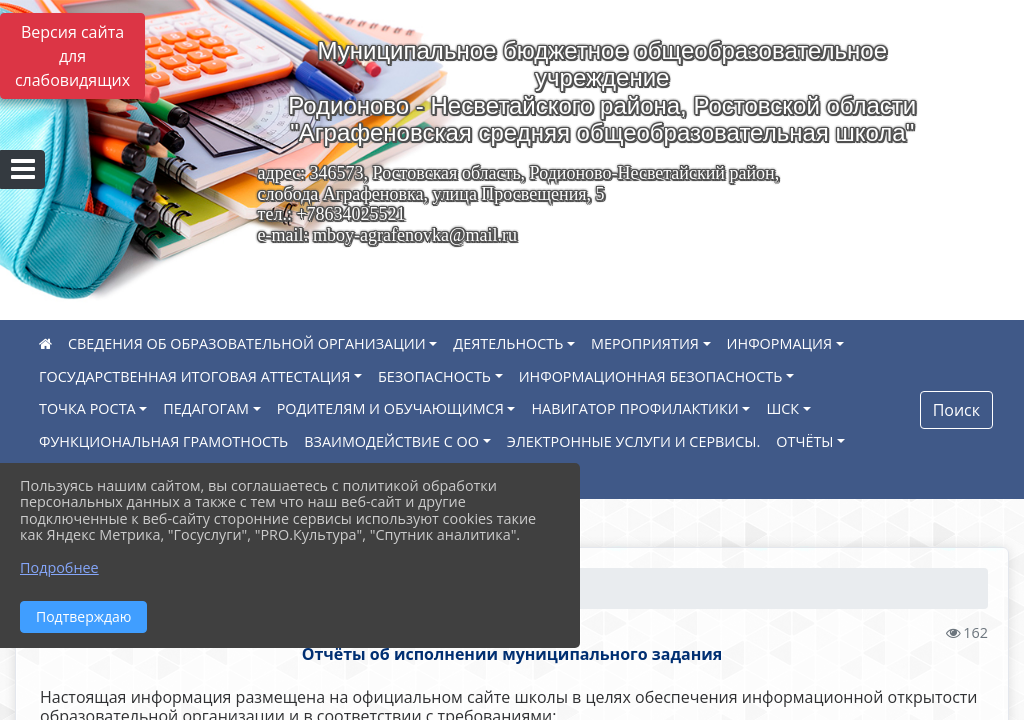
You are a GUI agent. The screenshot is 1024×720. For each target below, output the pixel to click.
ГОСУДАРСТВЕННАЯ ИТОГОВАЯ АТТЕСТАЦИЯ (194, 376)
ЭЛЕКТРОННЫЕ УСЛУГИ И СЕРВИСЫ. (634, 441)
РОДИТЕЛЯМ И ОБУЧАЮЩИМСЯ (390, 408)
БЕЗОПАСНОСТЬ (434, 376)
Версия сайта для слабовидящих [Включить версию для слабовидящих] (72, 56)
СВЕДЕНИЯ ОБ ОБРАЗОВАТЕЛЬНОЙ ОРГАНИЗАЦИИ (247, 343)
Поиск (956, 410)
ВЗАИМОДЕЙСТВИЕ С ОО (391, 441)
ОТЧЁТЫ (804, 441)
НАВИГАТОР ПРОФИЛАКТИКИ (634, 408)
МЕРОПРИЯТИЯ (645, 343)
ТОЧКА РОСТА (87, 408)
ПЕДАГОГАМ (206, 408)
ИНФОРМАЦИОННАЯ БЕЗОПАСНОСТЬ (651, 376)
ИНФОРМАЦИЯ (780, 343)
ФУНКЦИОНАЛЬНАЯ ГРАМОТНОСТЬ (163, 441)
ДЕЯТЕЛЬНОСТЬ (508, 343)
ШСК (782, 408)
